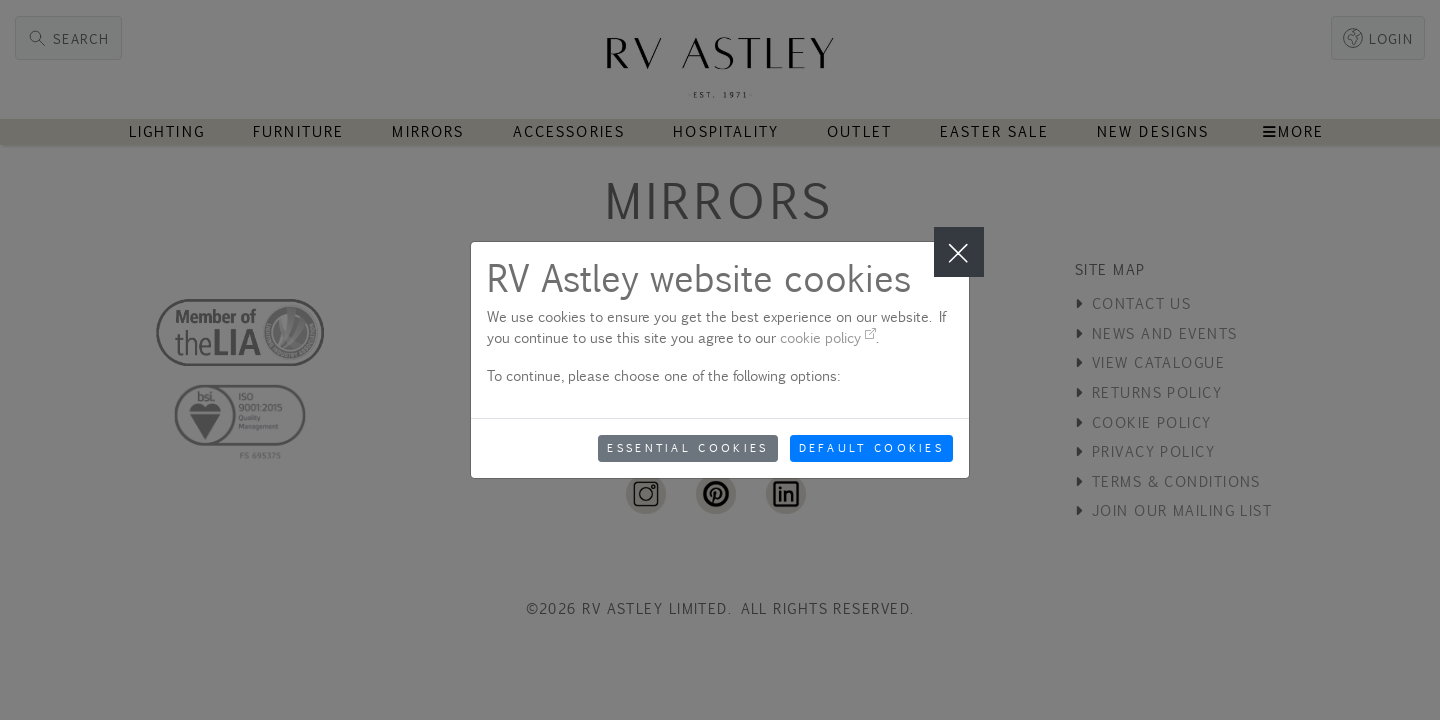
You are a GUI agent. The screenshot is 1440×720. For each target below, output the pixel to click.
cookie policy (828, 337)
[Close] (959, 252)
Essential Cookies (687, 448)
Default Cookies (872, 448)
